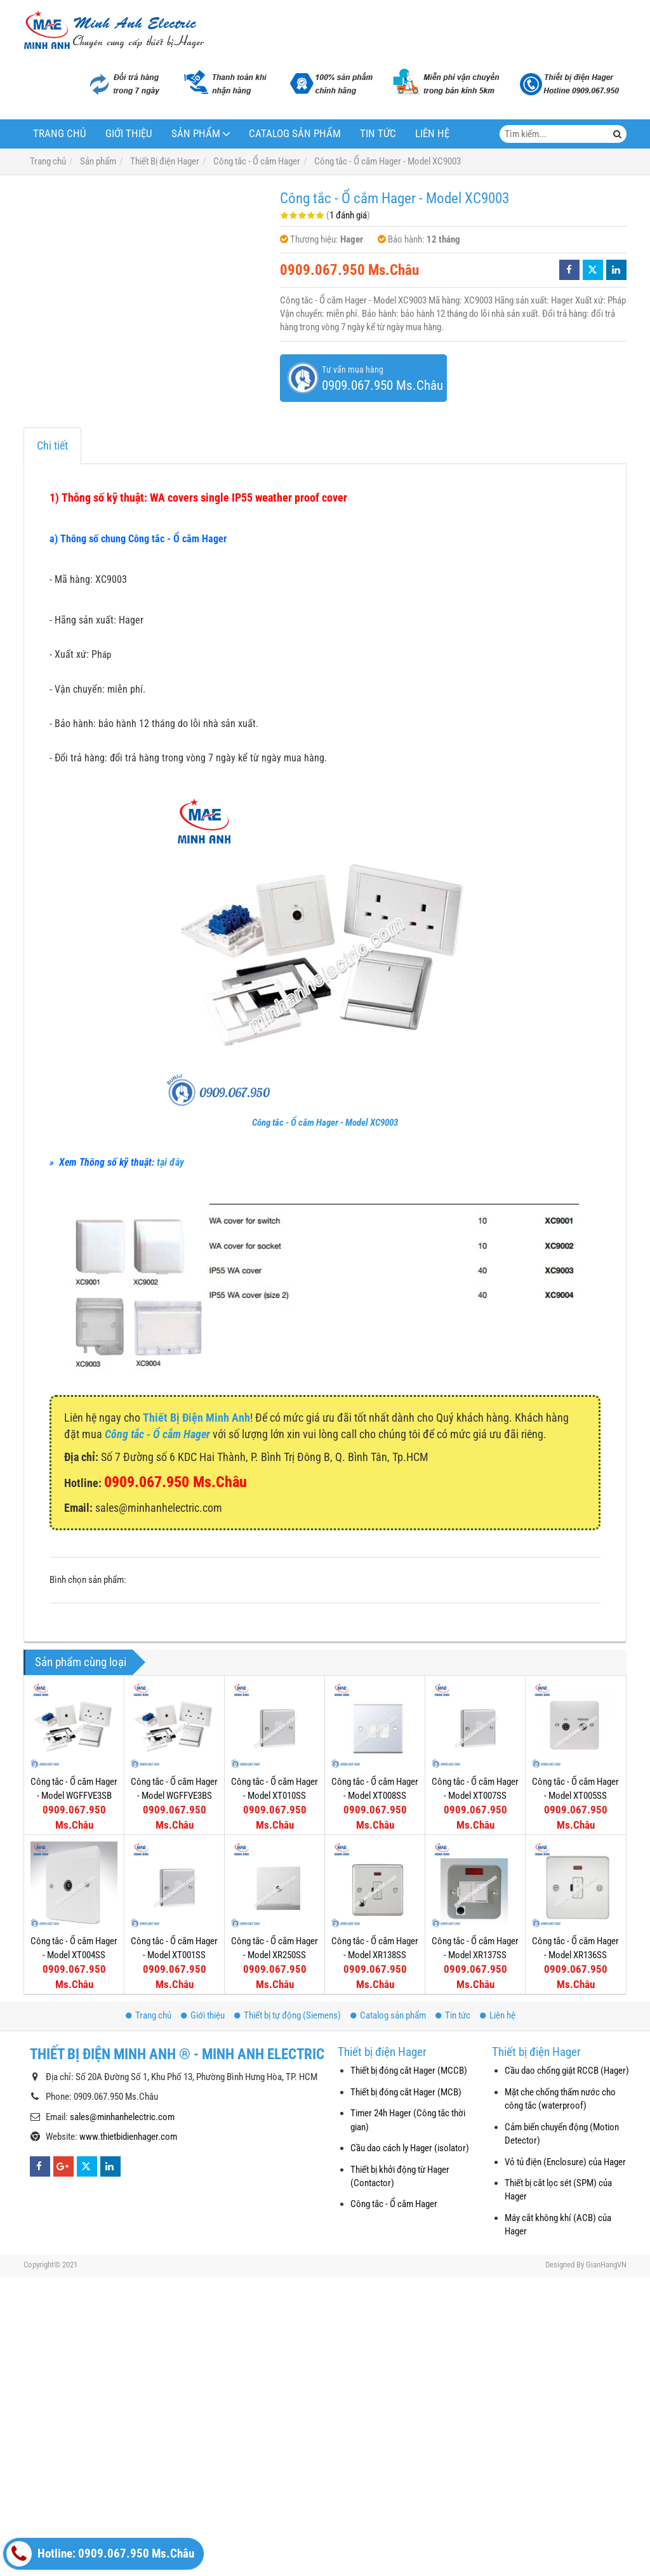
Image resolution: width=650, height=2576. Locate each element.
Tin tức (378, 134)
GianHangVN (606, 2264)
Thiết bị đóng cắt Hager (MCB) (405, 2092)
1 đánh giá (348, 215)
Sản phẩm (195, 134)
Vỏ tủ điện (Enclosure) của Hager (565, 2162)
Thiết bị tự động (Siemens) (287, 2015)
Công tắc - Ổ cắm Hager (393, 2204)
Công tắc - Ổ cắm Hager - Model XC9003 (325, 1122)
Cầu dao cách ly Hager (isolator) (409, 2148)
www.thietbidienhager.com (128, 2136)
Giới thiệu (128, 134)
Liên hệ (432, 134)
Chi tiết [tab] (52, 445)
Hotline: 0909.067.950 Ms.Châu (100, 2553)
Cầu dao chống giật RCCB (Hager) (567, 2070)
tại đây (170, 1162)
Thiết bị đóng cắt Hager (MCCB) (408, 2070)
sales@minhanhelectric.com (122, 2117)
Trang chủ (59, 134)
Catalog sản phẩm (295, 134)
